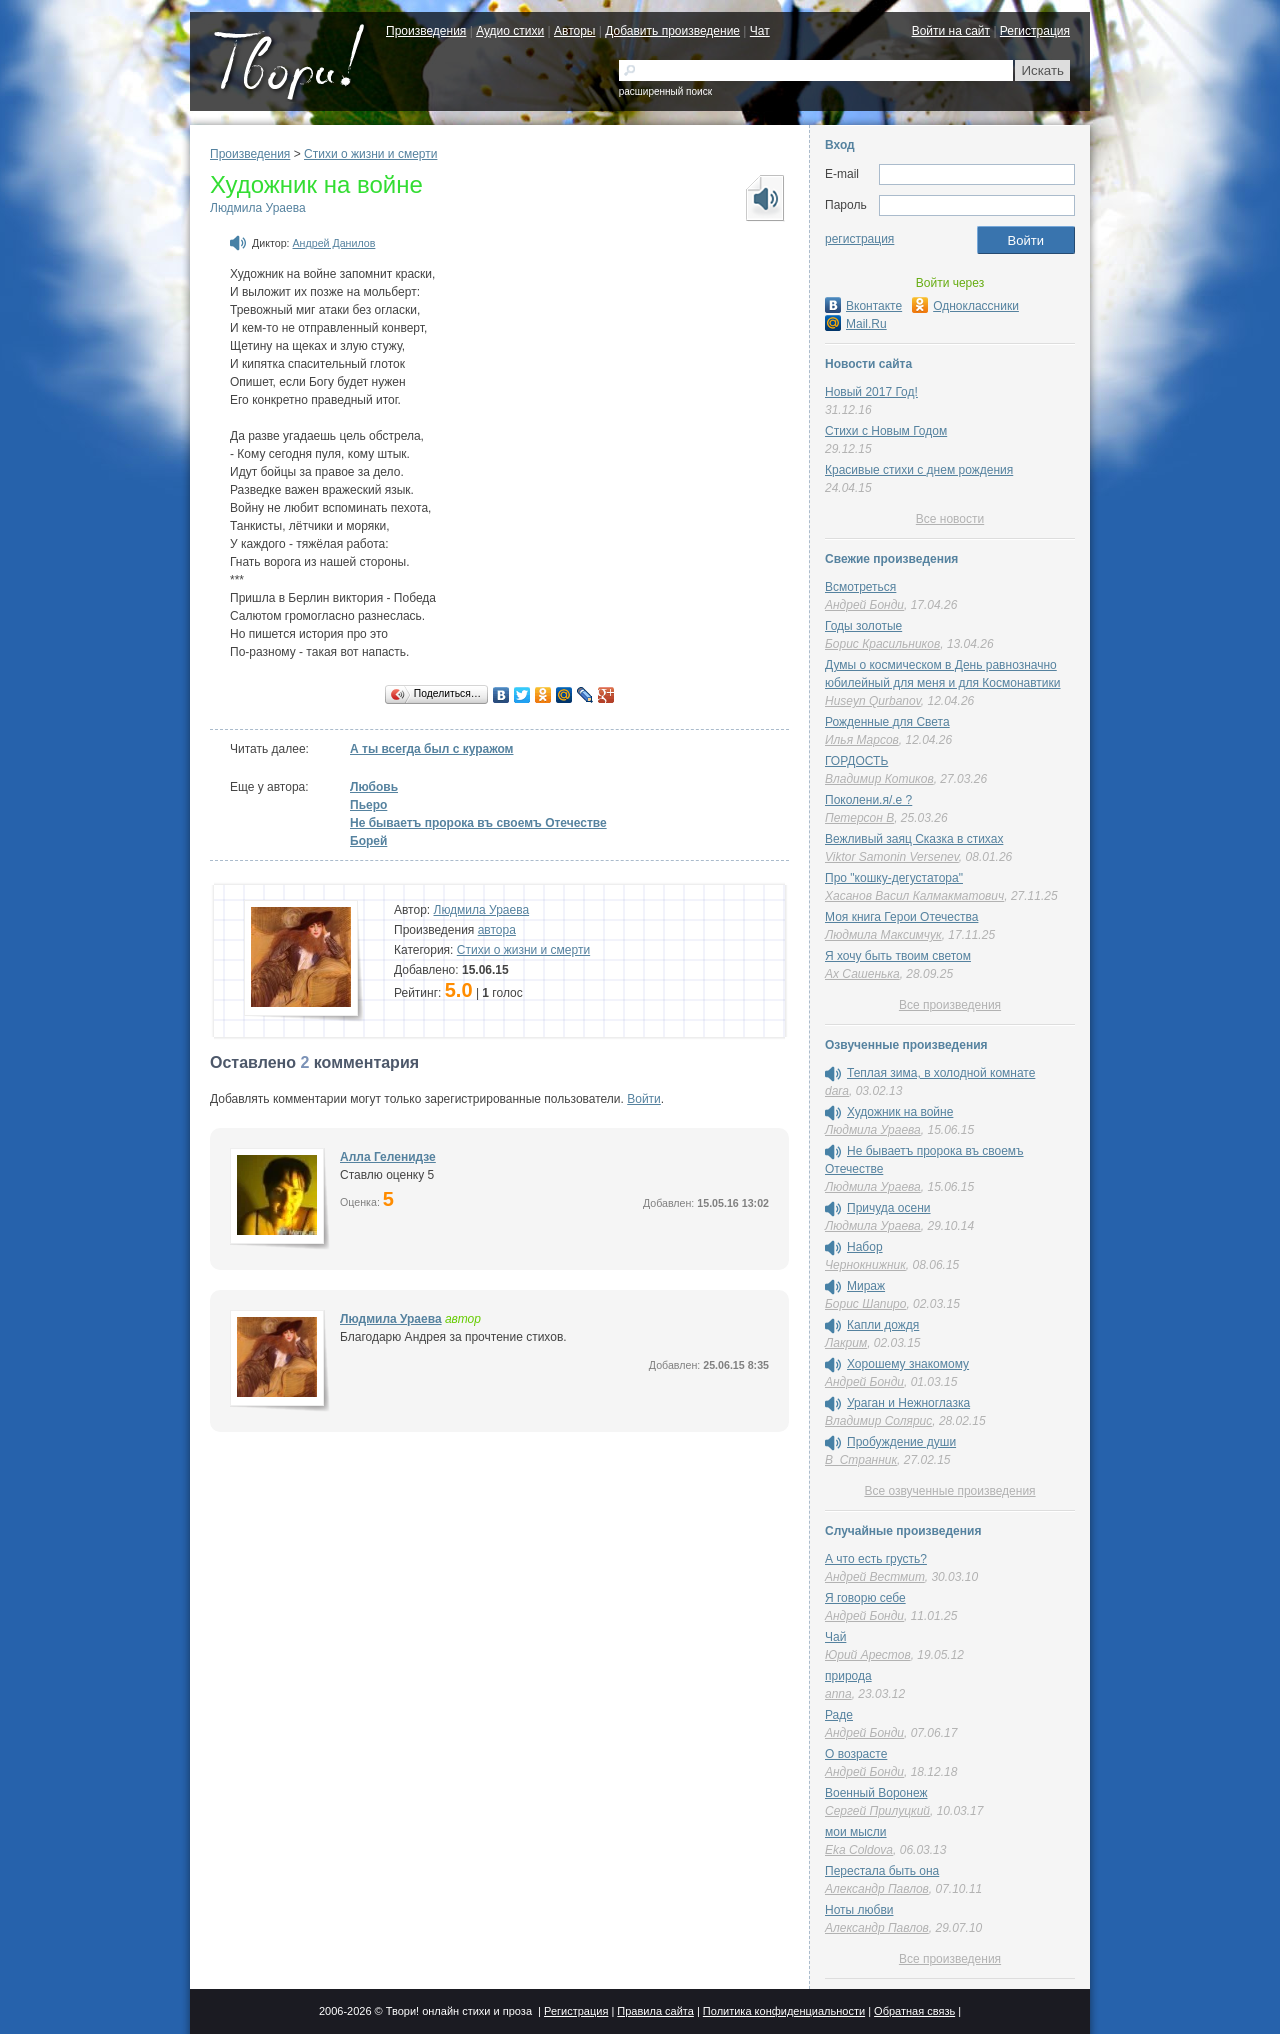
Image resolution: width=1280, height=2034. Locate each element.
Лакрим (846, 1343)
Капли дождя (883, 1325)
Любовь (374, 787)
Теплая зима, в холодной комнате (941, 1073)
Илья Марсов (862, 740)
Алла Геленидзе (388, 1157)
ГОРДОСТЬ (856, 761)
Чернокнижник (865, 1265)
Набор (865, 1247)
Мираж (866, 1286)
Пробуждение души (901, 1442)
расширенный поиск (665, 91)
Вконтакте (863, 306)
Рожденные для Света (887, 722)
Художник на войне (900, 1112)
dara (837, 1091)
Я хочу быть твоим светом (898, 956)
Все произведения (950, 1005)
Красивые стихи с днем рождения (919, 470)
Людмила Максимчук (883, 935)
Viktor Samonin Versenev (892, 857)
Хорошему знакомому (908, 1364)
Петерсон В (859, 818)
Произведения (426, 31)
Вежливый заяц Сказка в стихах (914, 839)
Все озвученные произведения (949, 1491)
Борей (368, 841)
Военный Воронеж (876, 1793)
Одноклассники (965, 306)
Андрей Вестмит (875, 1577)
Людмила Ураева (258, 208)
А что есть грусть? (876, 1559)
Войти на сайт (951, 31)
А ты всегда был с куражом (431, 749)
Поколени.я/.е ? (868, 800)
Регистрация (1035, 31)
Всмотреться (860, 587)
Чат (760, 31)
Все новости (950, 519)
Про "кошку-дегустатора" (894, 878)
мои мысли (856, 1832)
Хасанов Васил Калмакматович (914, 896)
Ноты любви (859, 1910)
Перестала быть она (882, 1871)
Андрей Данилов (334, 243)
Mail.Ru (856, 324)
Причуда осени (889, 1208)
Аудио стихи (510, 31)
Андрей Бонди (864, 605)
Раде (839, 1715)
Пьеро (368, 805)
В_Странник (861, 1460)
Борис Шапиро (865, 1304)
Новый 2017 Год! (871, 392)
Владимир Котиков (879, 779)
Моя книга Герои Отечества (901, 917)
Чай (835, 1637)
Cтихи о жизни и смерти (370, 154)
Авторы (574, 31)
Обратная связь (914, 2011)
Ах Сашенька (862, 974)
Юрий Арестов (868, 1655)
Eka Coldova (859, 1850)
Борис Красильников (882, 644)
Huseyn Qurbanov (873, 701)
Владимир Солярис (878, 1421)
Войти (644, 1099)
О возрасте (856, 1754)
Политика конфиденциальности (784, 2011)
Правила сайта (655, 2011)
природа (848, 1676)
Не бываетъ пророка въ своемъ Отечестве (478, 823)
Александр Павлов (877, 1889)
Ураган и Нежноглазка (908, 1403)
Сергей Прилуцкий (877, 1811)
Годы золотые (863, 626)
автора (497, 930)
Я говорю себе (865, 1598)
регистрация (859, 239)
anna (838, 1694)
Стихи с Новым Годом (886, 431)
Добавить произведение (672, 31)
